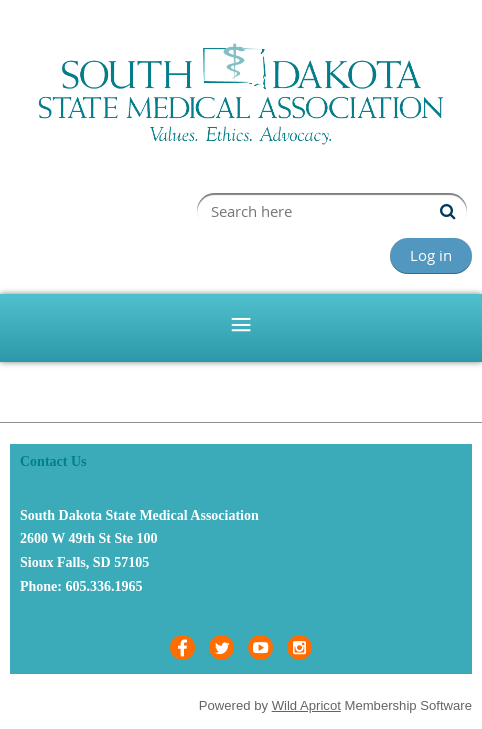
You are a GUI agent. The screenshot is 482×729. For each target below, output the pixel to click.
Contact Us (53, 461)
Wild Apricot (306, 705)
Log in (431, 255)
